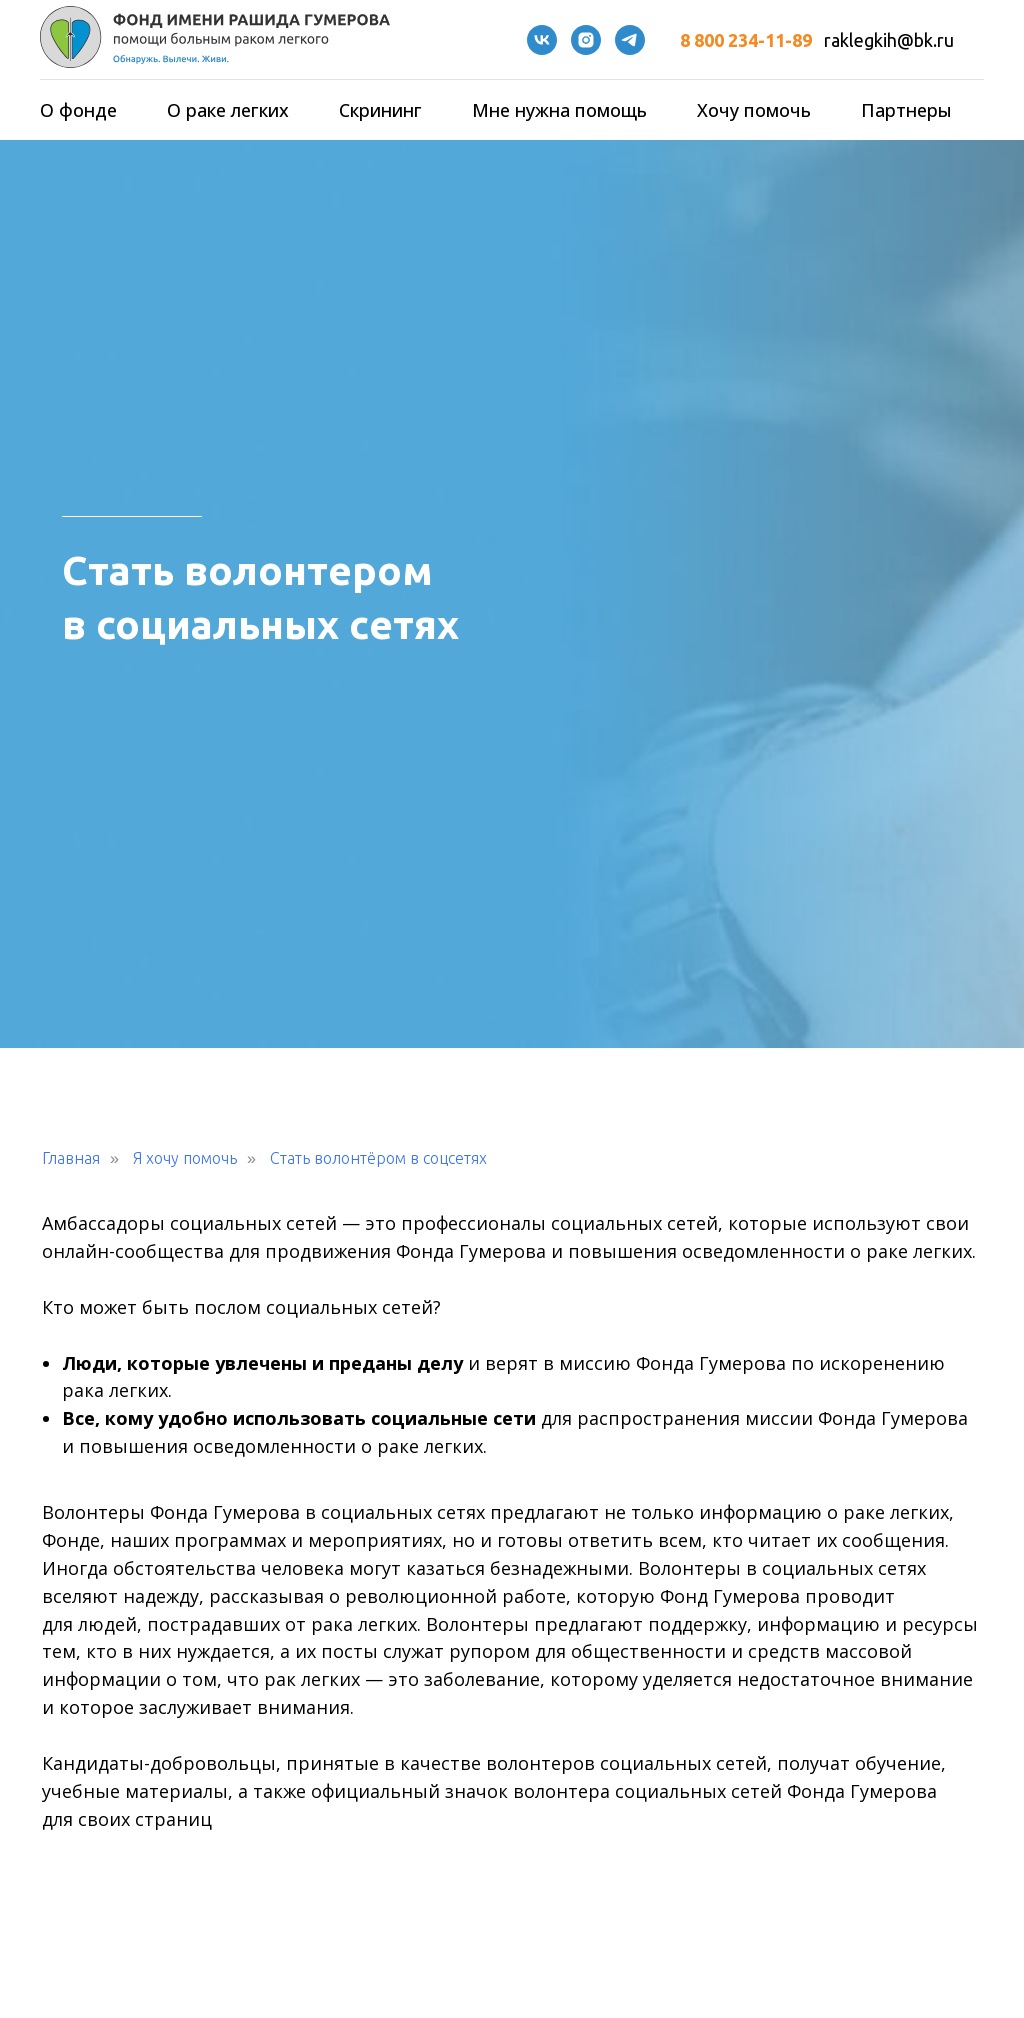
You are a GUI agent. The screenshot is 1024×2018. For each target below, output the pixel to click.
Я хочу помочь (185, 1158)
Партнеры (906, 110)
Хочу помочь (754, 110)
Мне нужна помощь (559, 110)
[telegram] (630, 40)
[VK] (542, 40)
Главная (71, 1158)
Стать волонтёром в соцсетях (378, 1158)
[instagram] (586, 40)
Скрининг (380, 110)
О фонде (78, 110)
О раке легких (228, 110)
